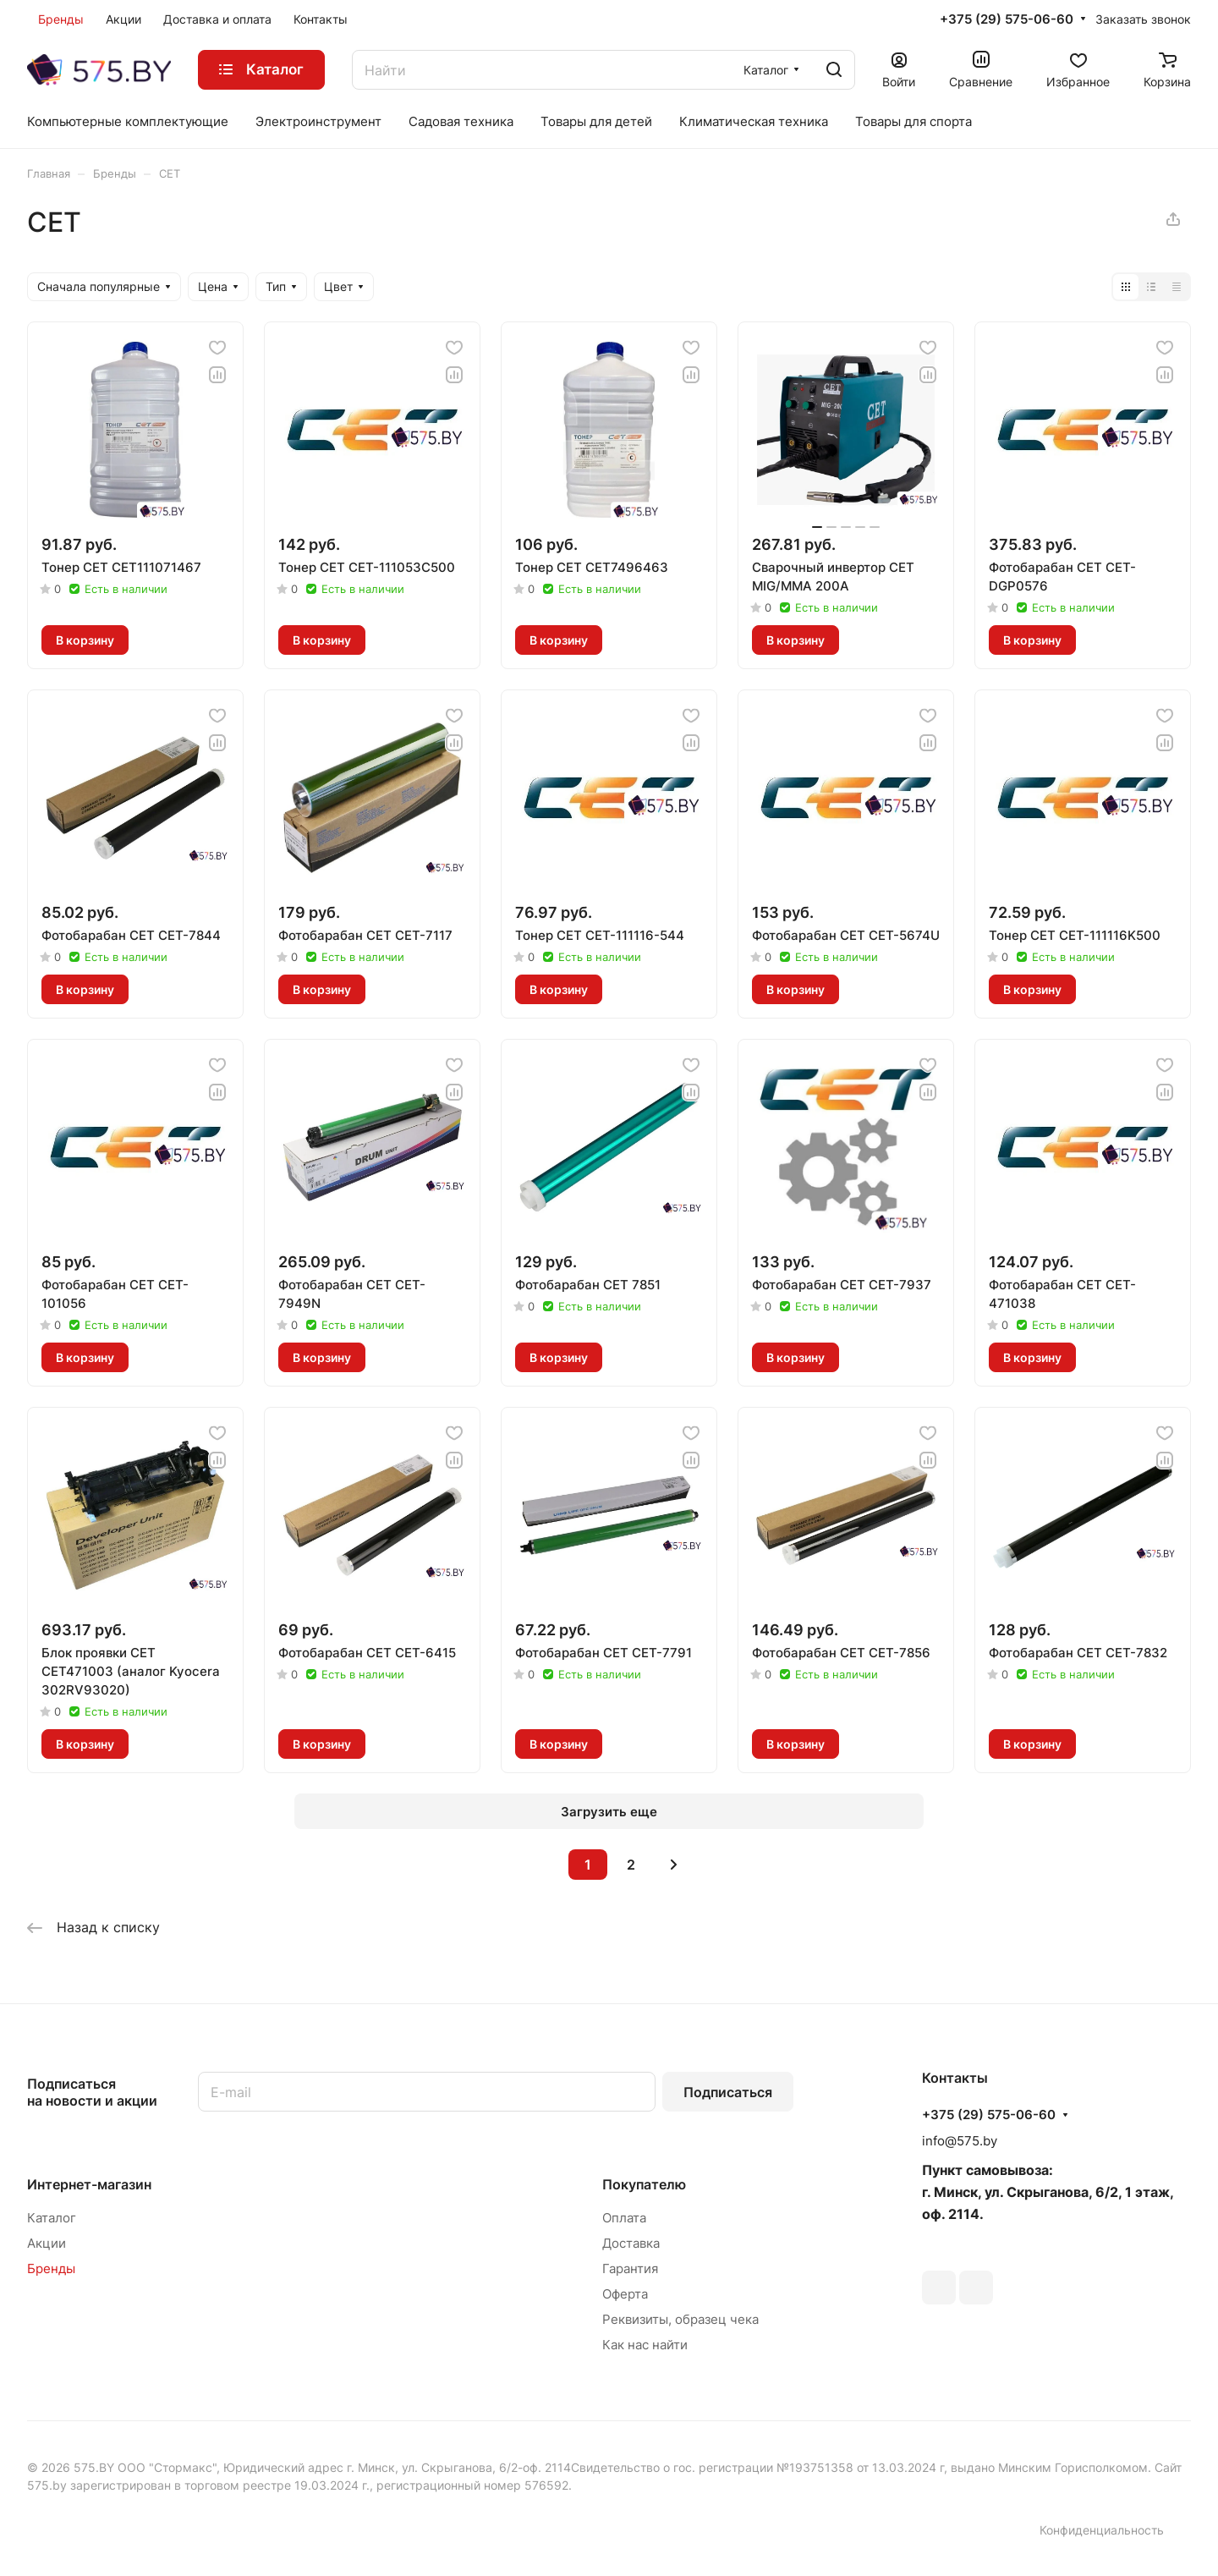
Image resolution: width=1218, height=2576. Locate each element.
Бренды (51, 2268)
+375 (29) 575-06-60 (1006, 19)
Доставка (631, 2243)
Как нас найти (645, 2345)
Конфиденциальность (1102, 2530)
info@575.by (959, 2141)
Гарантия (630, 2268)
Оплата (624, 2218)
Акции (46, 2243)
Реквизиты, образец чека (680, 2319)
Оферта (625, 2294)
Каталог (51, 2218)
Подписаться (727, 2092)
